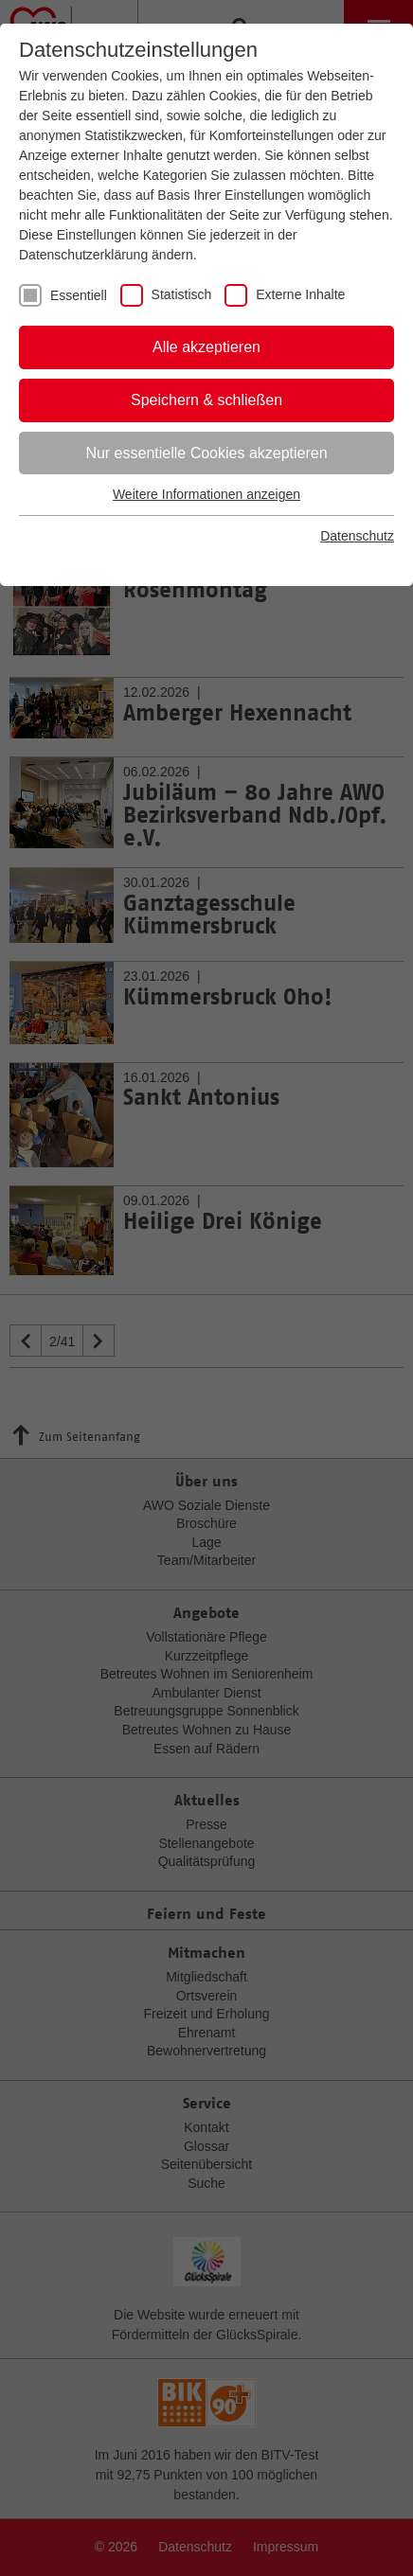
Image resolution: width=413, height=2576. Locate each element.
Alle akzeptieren (206, 347)
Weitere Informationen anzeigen (206, 494)
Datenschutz (357, 535)
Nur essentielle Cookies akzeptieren (206, 453)
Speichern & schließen (206, 400)
